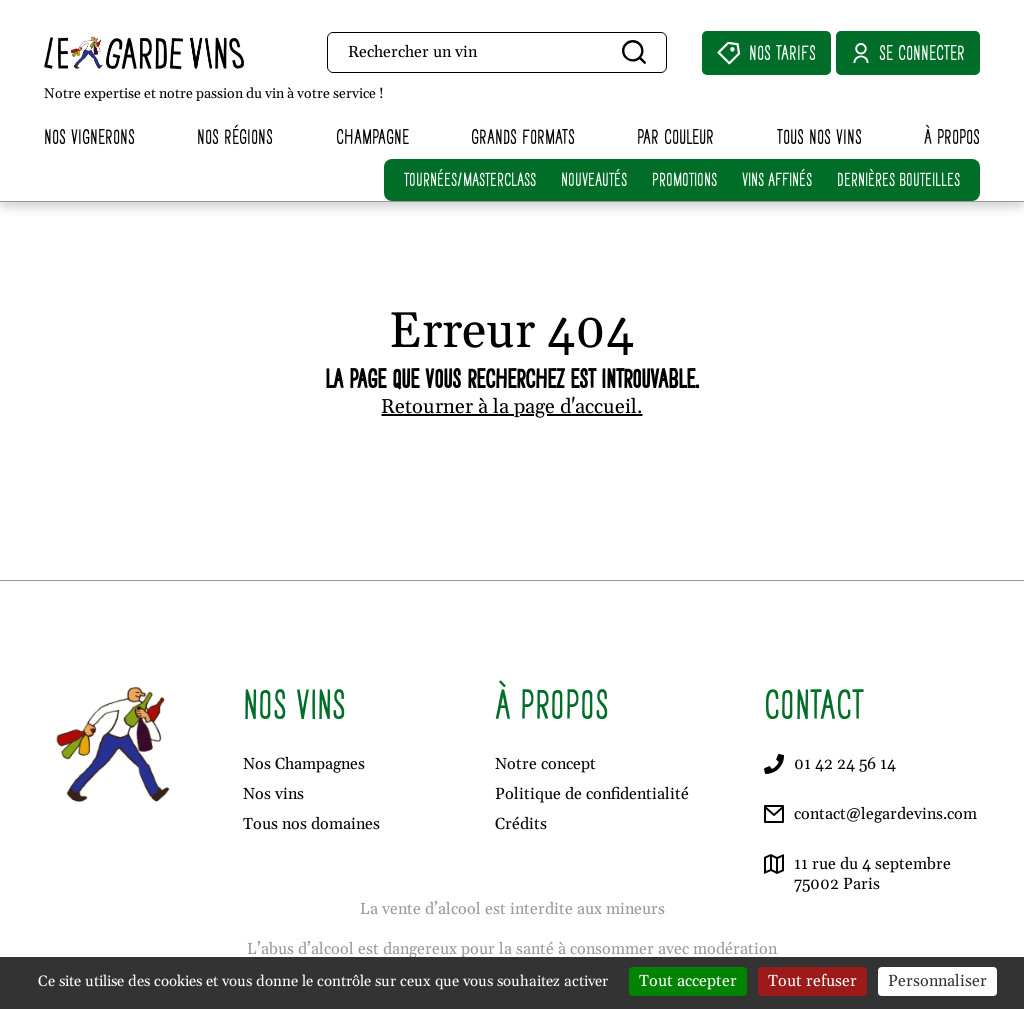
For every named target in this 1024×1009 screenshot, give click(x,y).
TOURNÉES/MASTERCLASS (470, 179)
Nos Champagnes (304, 764)
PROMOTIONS (684, 179)
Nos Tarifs (766, 53)
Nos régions (235, 136)
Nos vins (273, 794)
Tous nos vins (819, 136)
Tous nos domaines (311, 824)
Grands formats (523, 136)
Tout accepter (688, 981)
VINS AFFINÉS (777, 179)
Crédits (521, 824)
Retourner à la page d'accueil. (511, 407)
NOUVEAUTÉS (594, 179)
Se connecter (908, 53)
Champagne (372, 136)
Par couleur (675, 136)
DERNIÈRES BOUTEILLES (898, 179)
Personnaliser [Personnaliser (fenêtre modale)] (937, 981)
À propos (952, 136)
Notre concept (545, 764)
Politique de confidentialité (592, 794)
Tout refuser (812, 981)
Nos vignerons (89, 136)
